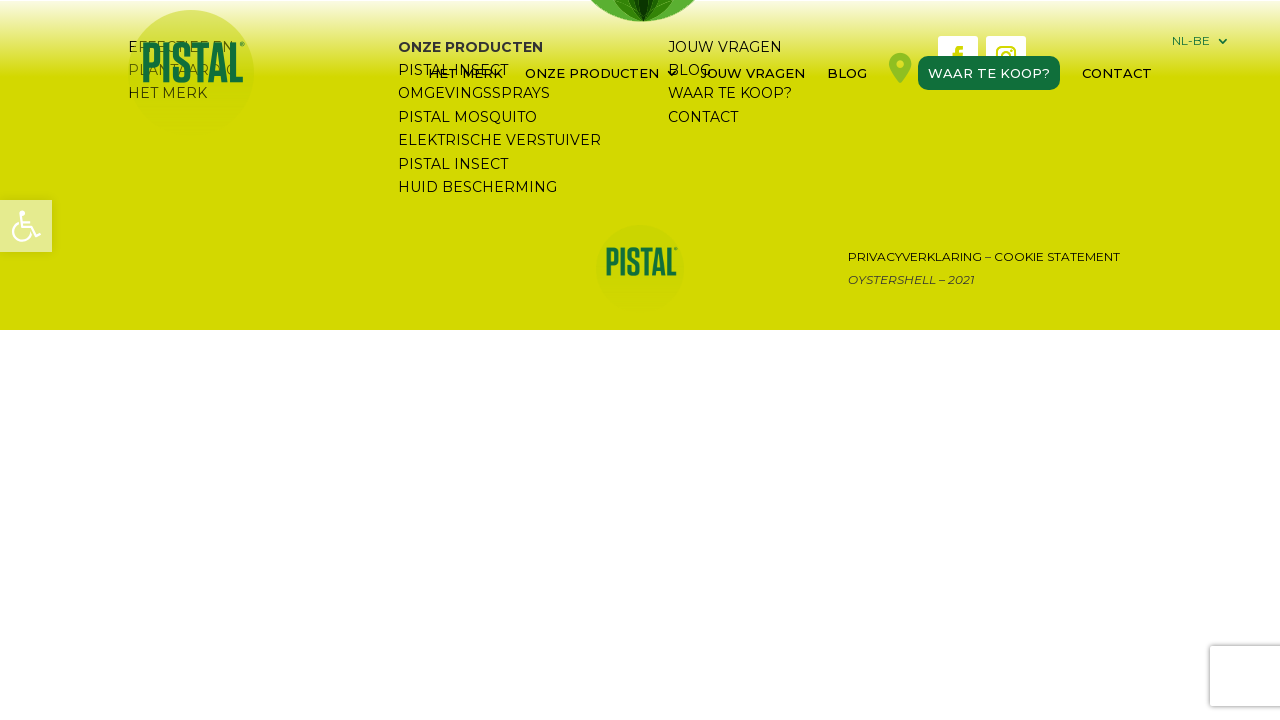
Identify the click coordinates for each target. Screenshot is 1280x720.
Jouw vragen (753, 73)
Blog (847, 73)
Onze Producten (592, 73)
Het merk (465, 73)
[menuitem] (1201, 45)
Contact (1117, 73)
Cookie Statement (1057, 256)
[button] (26, 226)
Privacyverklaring (915, 256)
